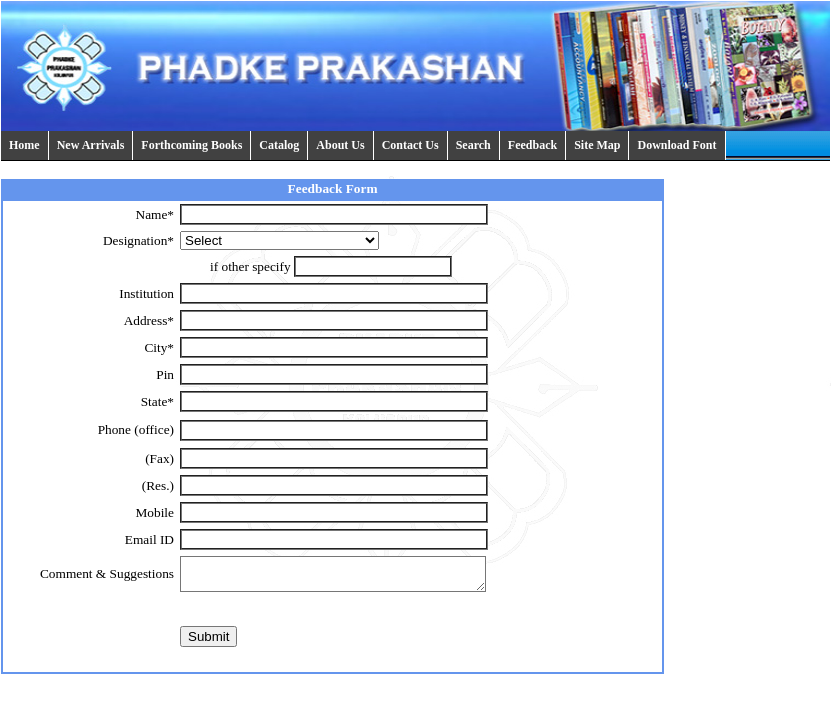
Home (24, 145)
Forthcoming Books (191, 145)
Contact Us (410, 145)
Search (473, 145)
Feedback (532, 145)
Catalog (279, 145)
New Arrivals (91, 145)
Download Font (676, 145)
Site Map (597, 145)
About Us (340, 145)
